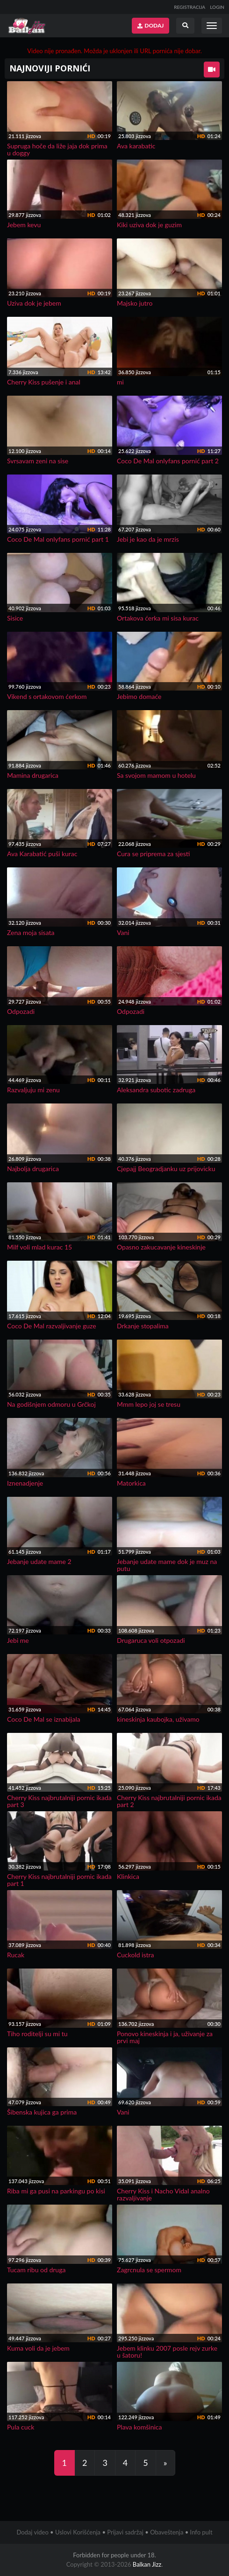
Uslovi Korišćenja (77, 2532)
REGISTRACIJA (189, 7)
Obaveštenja (166, 2532)
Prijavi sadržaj (125, 2532)
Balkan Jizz (147, 2564)
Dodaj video (32, 2532)
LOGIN (217, 7)
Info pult (201, 2532)
